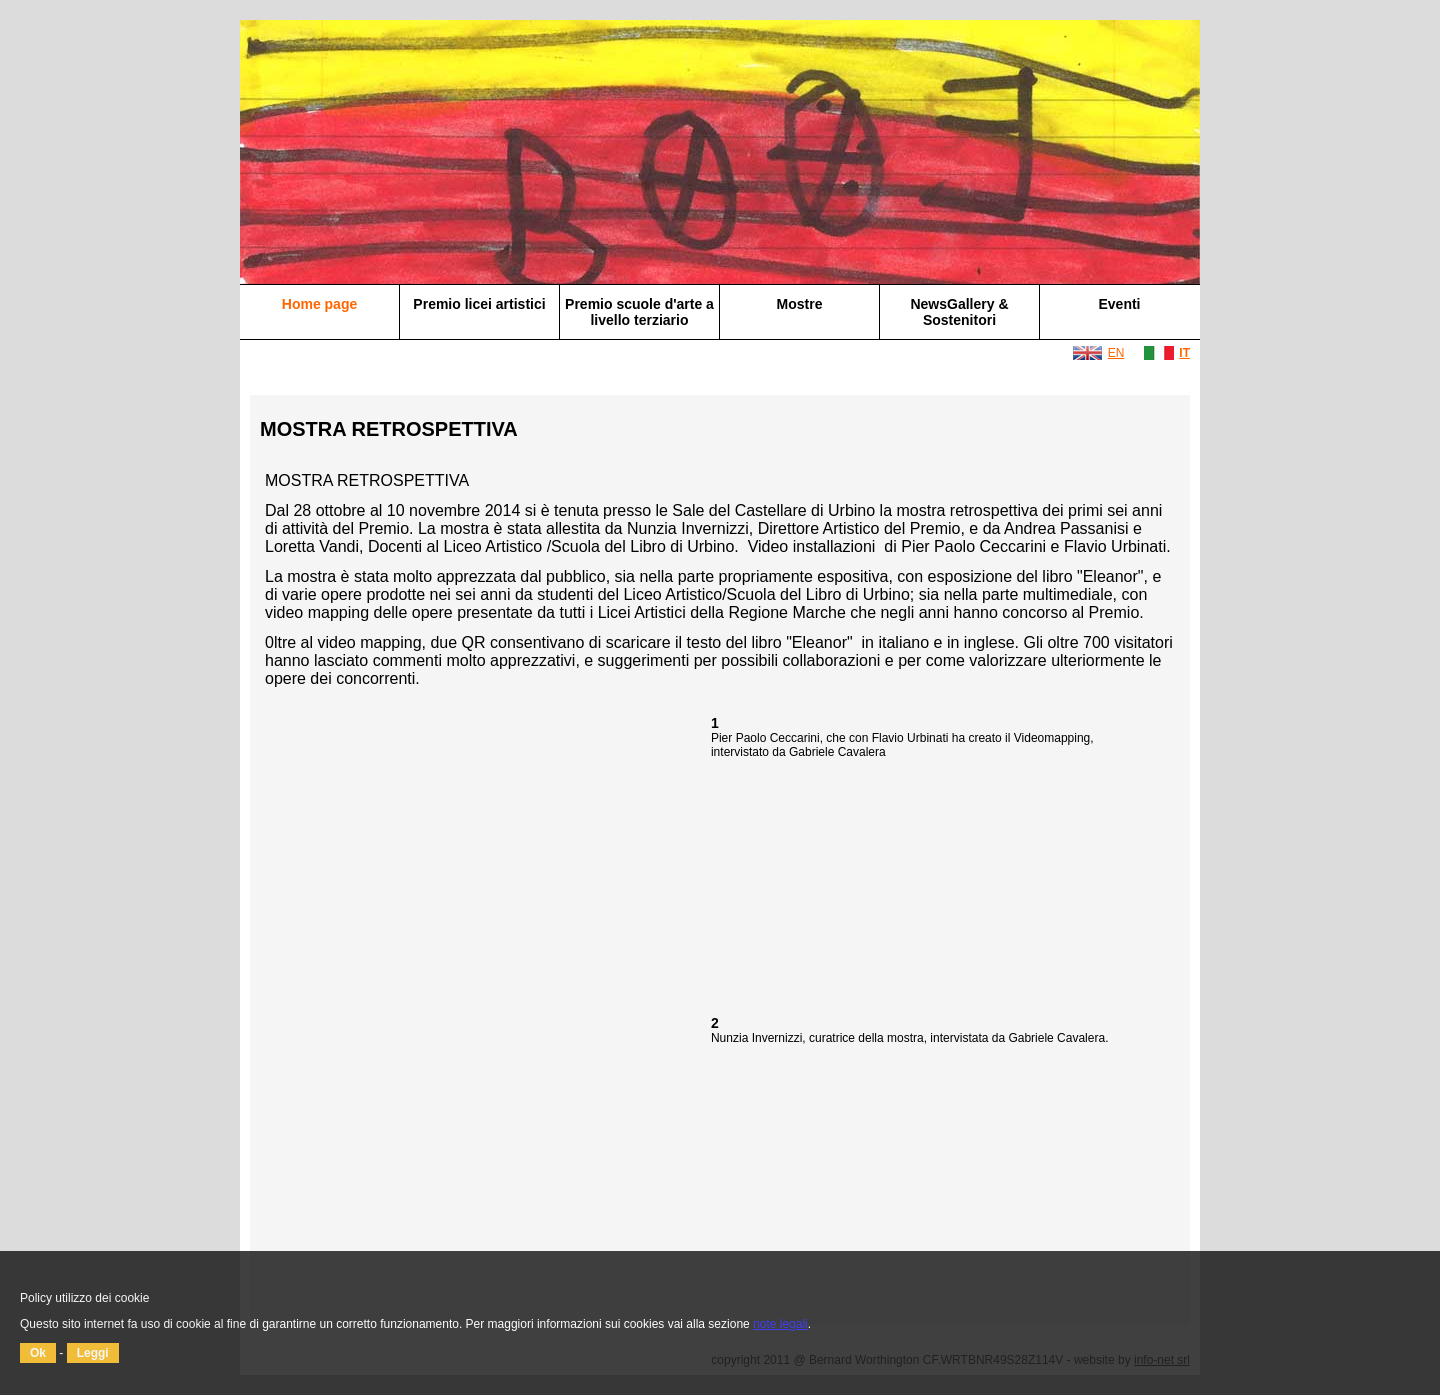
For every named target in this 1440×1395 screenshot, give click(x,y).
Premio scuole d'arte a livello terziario (639, 312)
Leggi (93, 1353)
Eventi (1119, 304)
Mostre (800, 304)
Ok (38, 1353)
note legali (780, 1324)
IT (1184, 353)
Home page (319, 304)
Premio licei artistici (479, 304)
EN (1116, 353)
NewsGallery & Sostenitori (959, 312)
